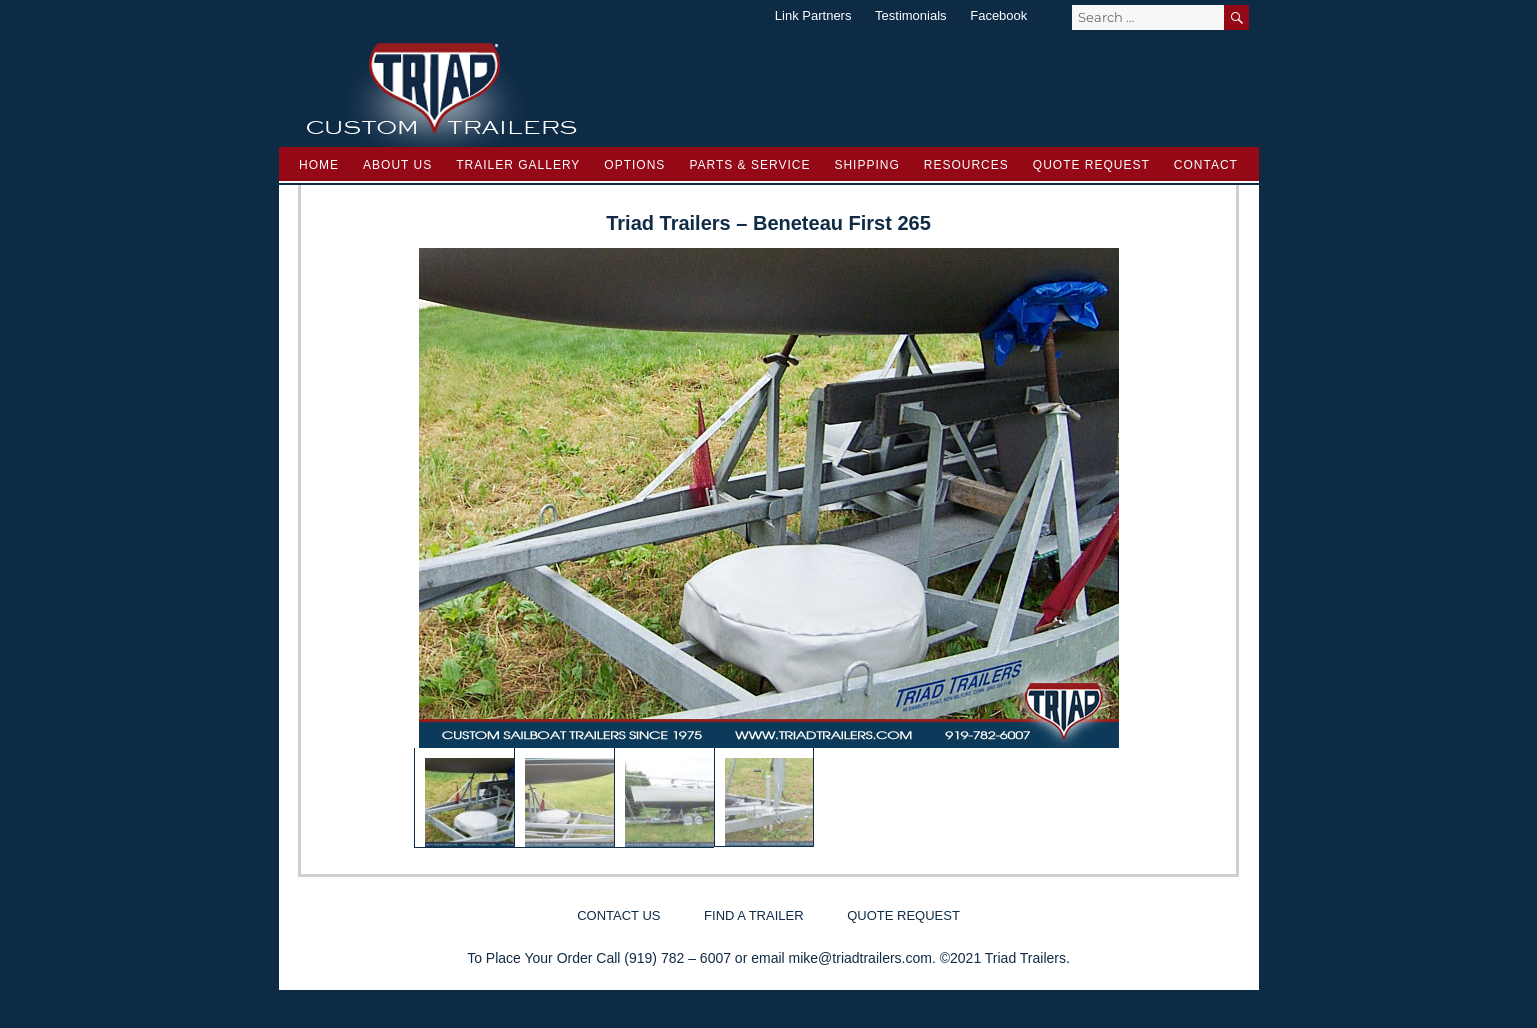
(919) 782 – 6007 (677, 958)
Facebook (998, 15)
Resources (966, 165)
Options (634, 165)
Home (319, 165)
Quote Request (1091, 165)
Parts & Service (749, 165)
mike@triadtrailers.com (860, 958)
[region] (769, 548)
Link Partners (813, 15)
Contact (1206, 165)
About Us (397, 165)
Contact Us (618, 915)
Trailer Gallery (518, 165)
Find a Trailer (753, 915)
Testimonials (911, 15)
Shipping (866, 165)
